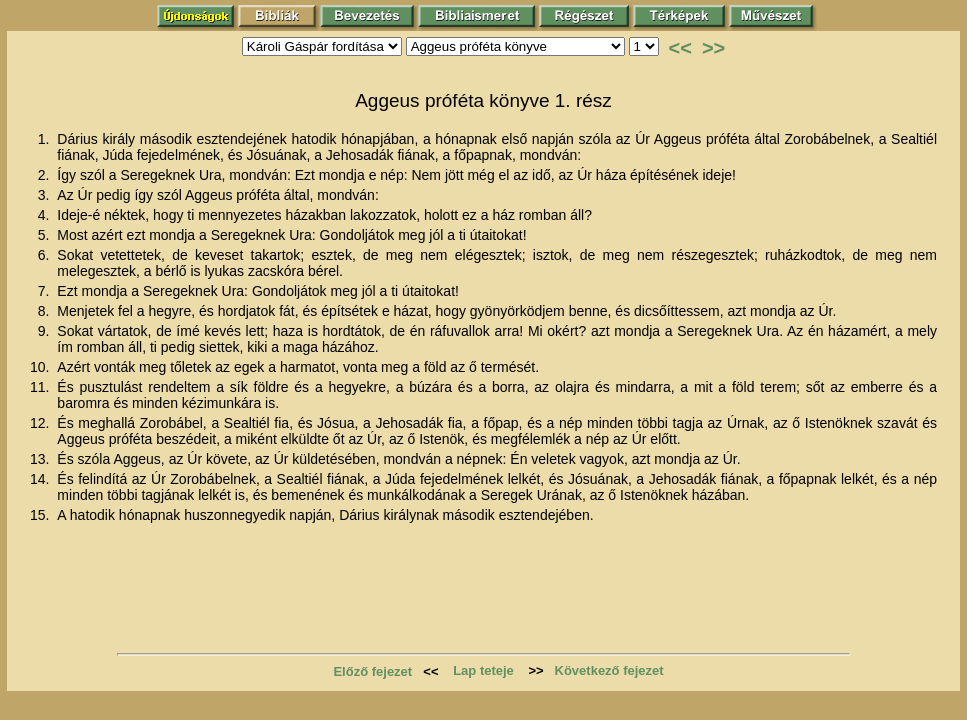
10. (41, 367)
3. (46, 195)
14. (41, 479)
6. (46, 255)
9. (46, 331)
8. (46, 311)
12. (41, 423)
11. (41, 387)
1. (46, 139)
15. (41, 515)
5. (46, 235)
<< (680, 48)
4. (46, 215)
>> (713, 48)
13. (41, 459)
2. (46, 175)
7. (46, 291)
